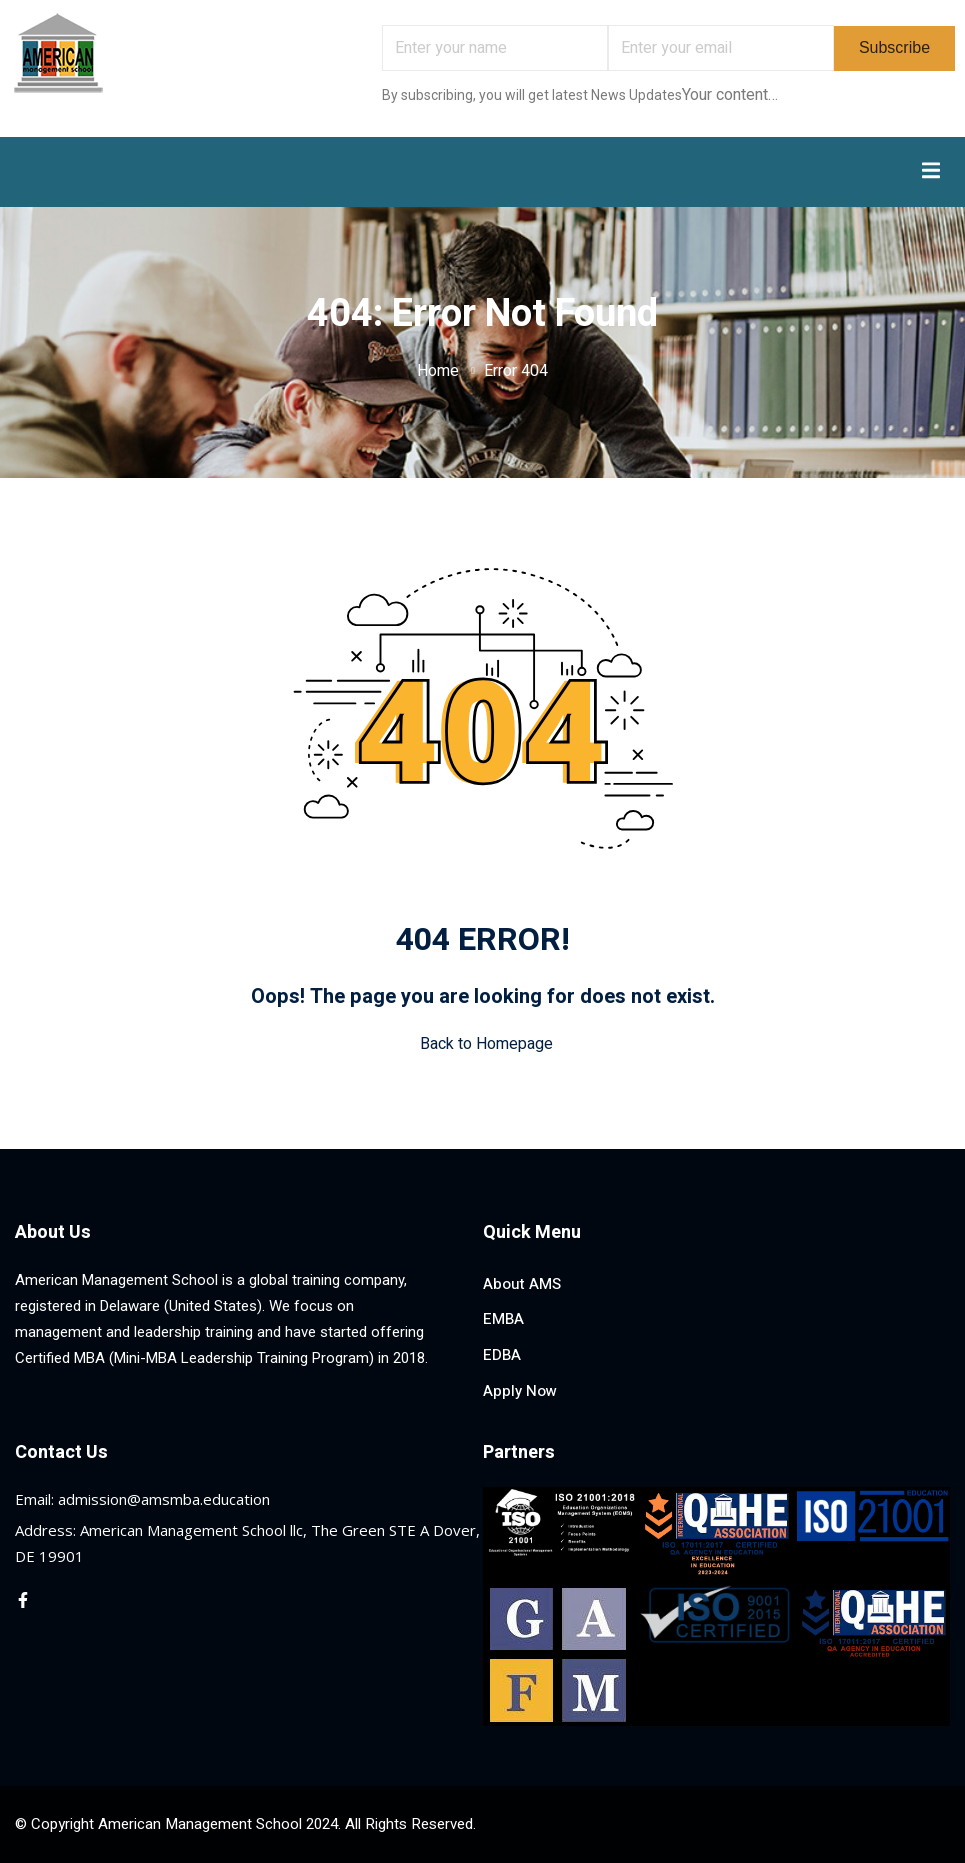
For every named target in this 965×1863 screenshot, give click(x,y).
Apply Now (520, 1391)
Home (438, 371)
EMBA (503, 1319)
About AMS (522, 1284)
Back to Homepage (482, 1044)
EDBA (502, 1355)
